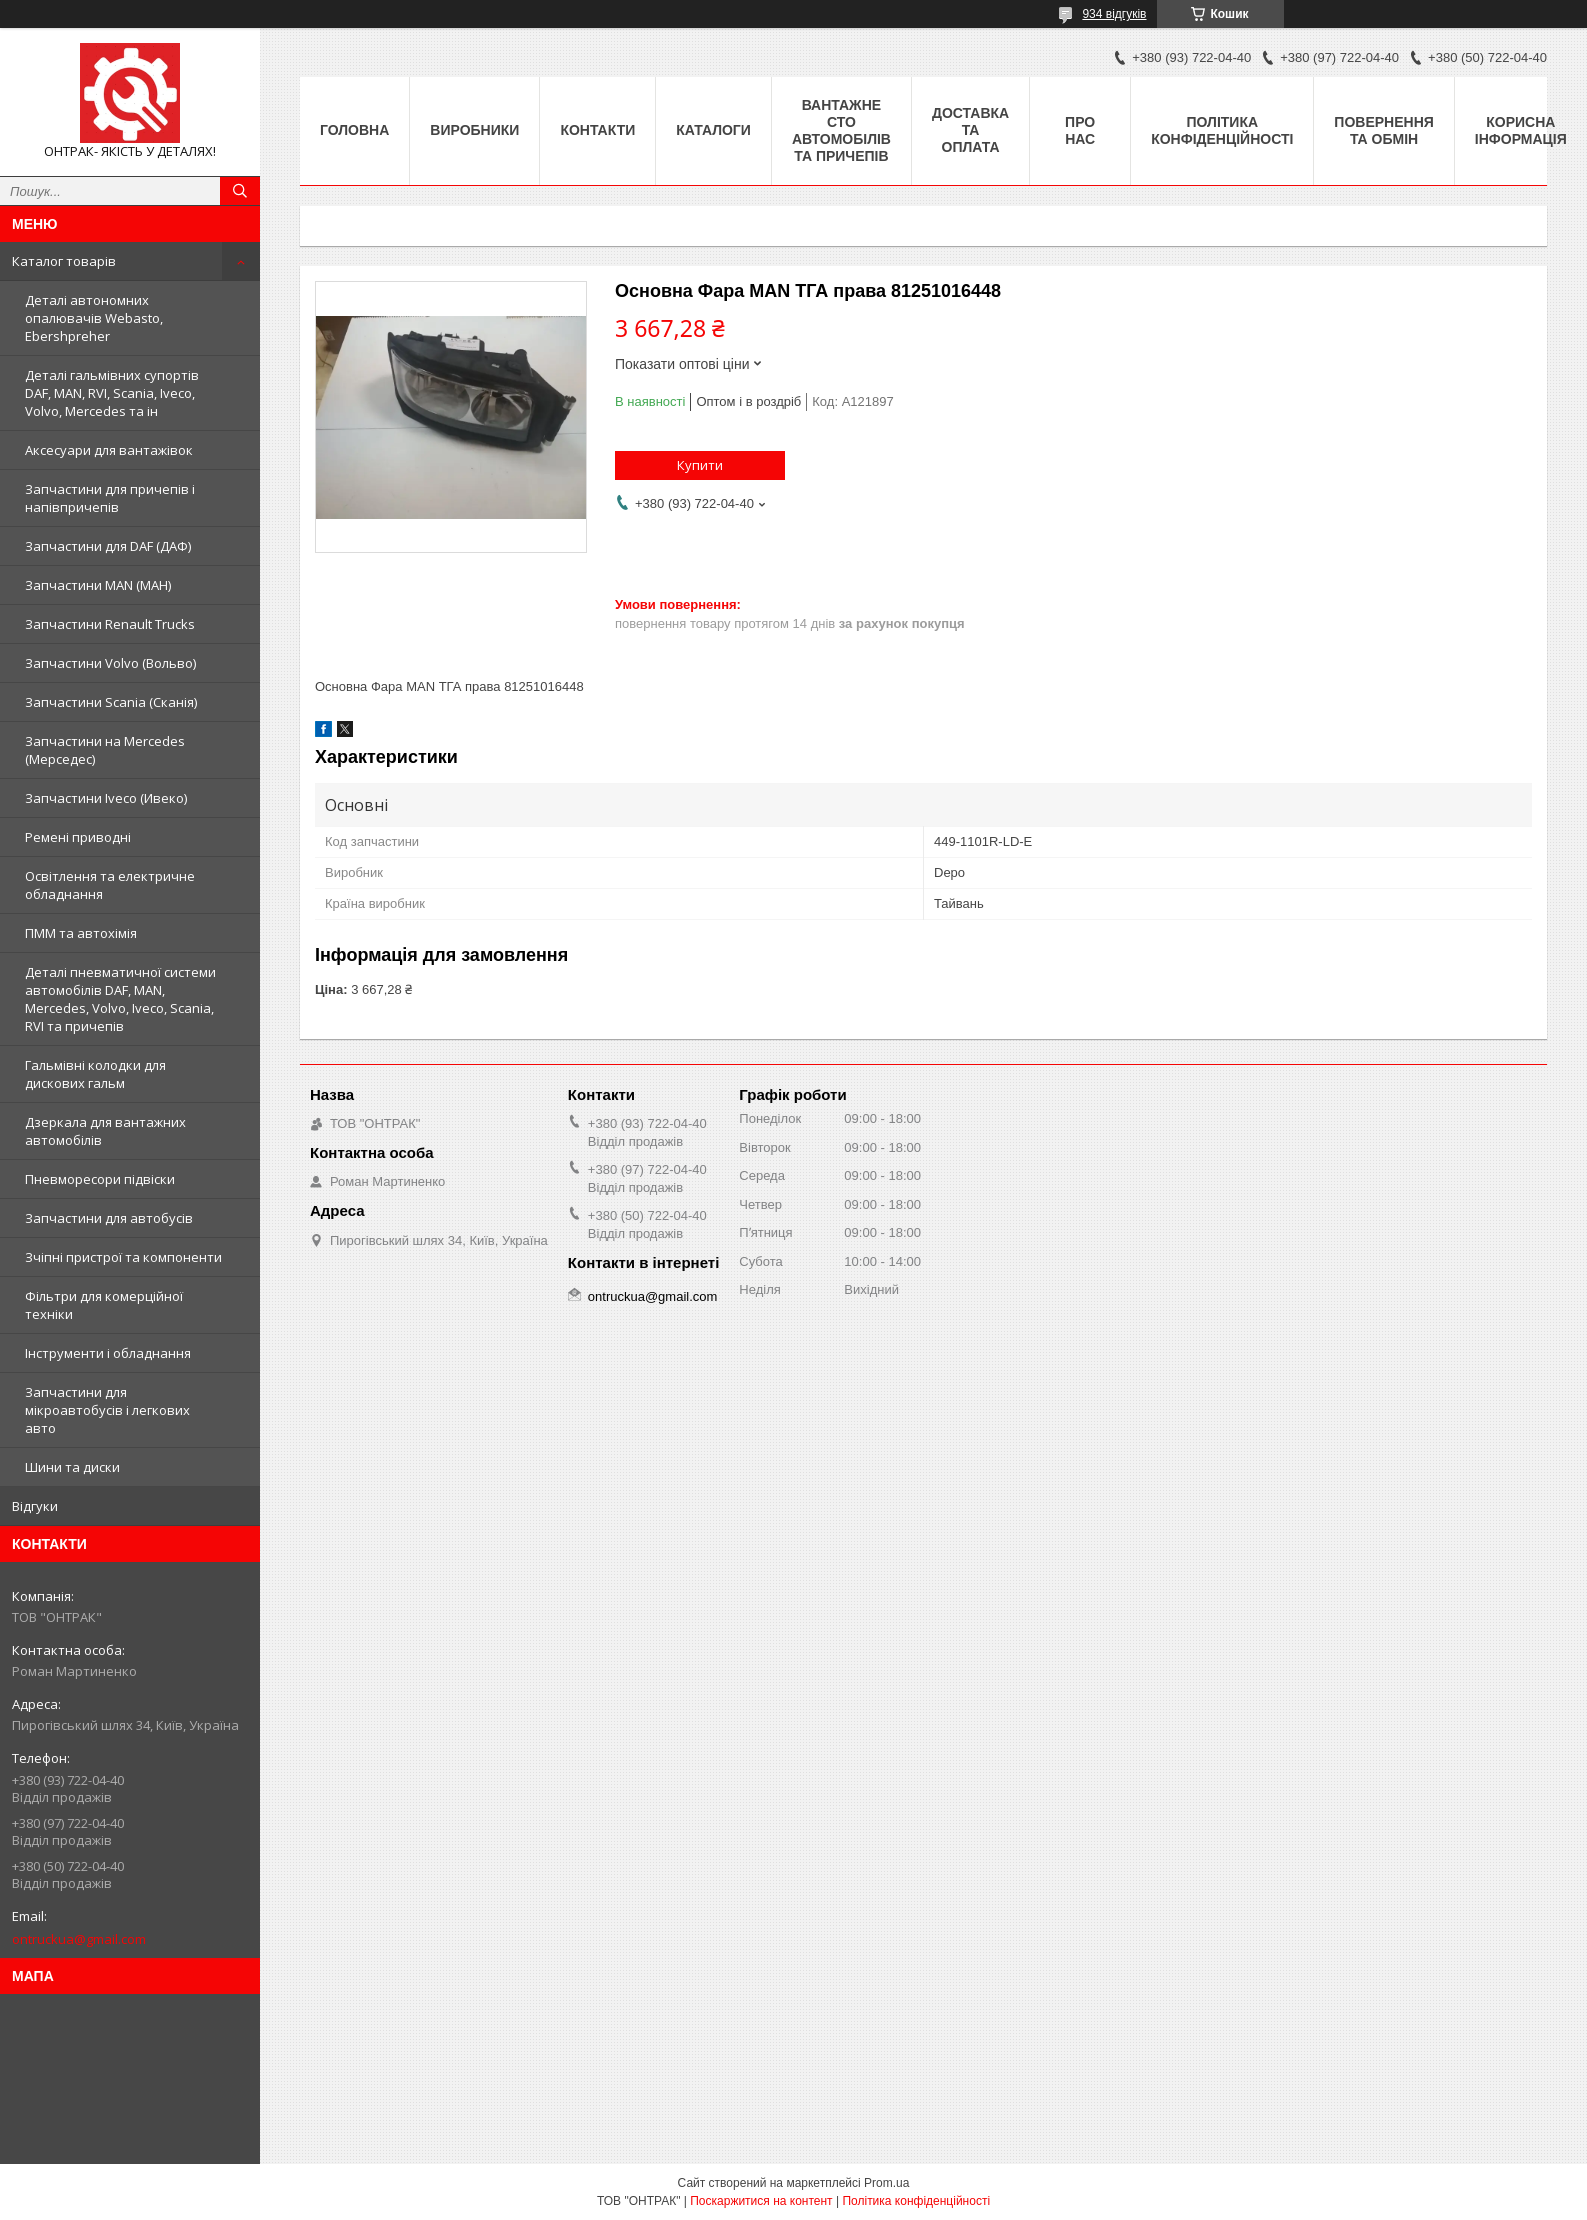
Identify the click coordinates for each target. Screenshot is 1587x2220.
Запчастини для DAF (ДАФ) (108, 546)
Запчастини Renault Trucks (110, 624)
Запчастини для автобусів (109, 1218)
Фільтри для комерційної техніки (104, 1305)
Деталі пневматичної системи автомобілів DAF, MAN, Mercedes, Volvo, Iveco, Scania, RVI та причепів (120, 999)
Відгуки (35, 1506)
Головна (354, 130)
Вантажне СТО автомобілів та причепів (841, 130)
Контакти (597, 130)
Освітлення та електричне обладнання (110, 885)
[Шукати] (240, 191)
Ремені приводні (78, 837)
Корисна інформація (1521, 130)
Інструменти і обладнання (108, 1353)
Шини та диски (72, 1467)
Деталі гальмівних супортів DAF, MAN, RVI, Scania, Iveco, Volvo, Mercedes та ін (112, 393)
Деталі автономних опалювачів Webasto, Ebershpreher (94, 318)
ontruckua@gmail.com (79, 1939)
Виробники (474, 130)
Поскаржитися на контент (761, 2201)
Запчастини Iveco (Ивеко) (106, 798)
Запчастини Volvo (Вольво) (110, 663)
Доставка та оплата (970, 130)
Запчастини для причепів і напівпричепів (110, 498)
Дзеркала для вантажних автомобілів (105, 1131)
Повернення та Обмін (1383, 130)
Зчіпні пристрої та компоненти (123, 1257)
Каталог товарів (64, 261)
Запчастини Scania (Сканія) (111, 702)
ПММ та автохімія (81, 933)
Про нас (1080, 130)
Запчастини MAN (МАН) (98, 585)
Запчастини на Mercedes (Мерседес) (105, 750)
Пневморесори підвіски (100, 1179)
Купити (700, 465)
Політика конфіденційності (1222, 130)
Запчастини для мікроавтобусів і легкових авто (107, 1410)
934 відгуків (1114, 14)
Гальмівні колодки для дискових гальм (95, 1074)
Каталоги (713, 130)
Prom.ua (886, 2183)
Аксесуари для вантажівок (109, 450)
